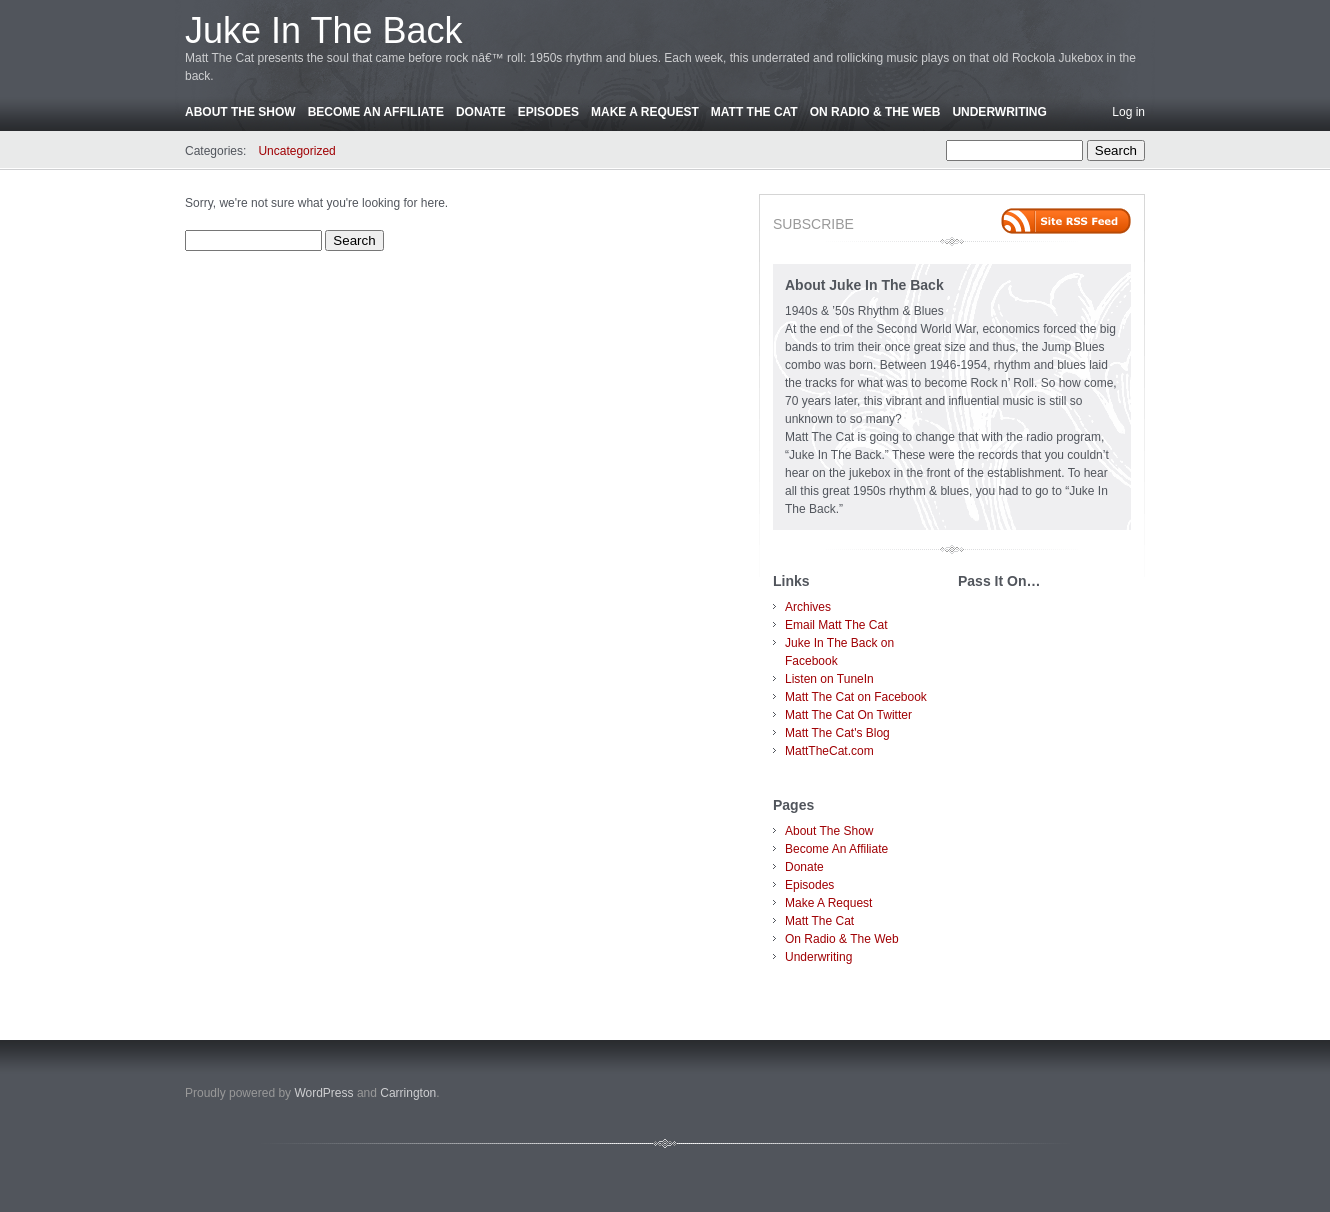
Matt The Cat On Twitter (848, 715)
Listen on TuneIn (829, 679)
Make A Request (645, 112)
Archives (808, 607)
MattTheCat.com (829, 751)
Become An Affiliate (376, 112)
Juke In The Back (324, 30)
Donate (481, 112)
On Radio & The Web (875, 112)
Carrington (408, 1093)
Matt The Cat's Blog (837, 733)
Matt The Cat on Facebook (856, 697)
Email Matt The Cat (836, 625)
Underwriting (999, 112)
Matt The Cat (754, 112)
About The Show (240, 112)
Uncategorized (296, 151)
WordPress (323, 1093)
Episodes (548, 112)
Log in (1128, 112)
